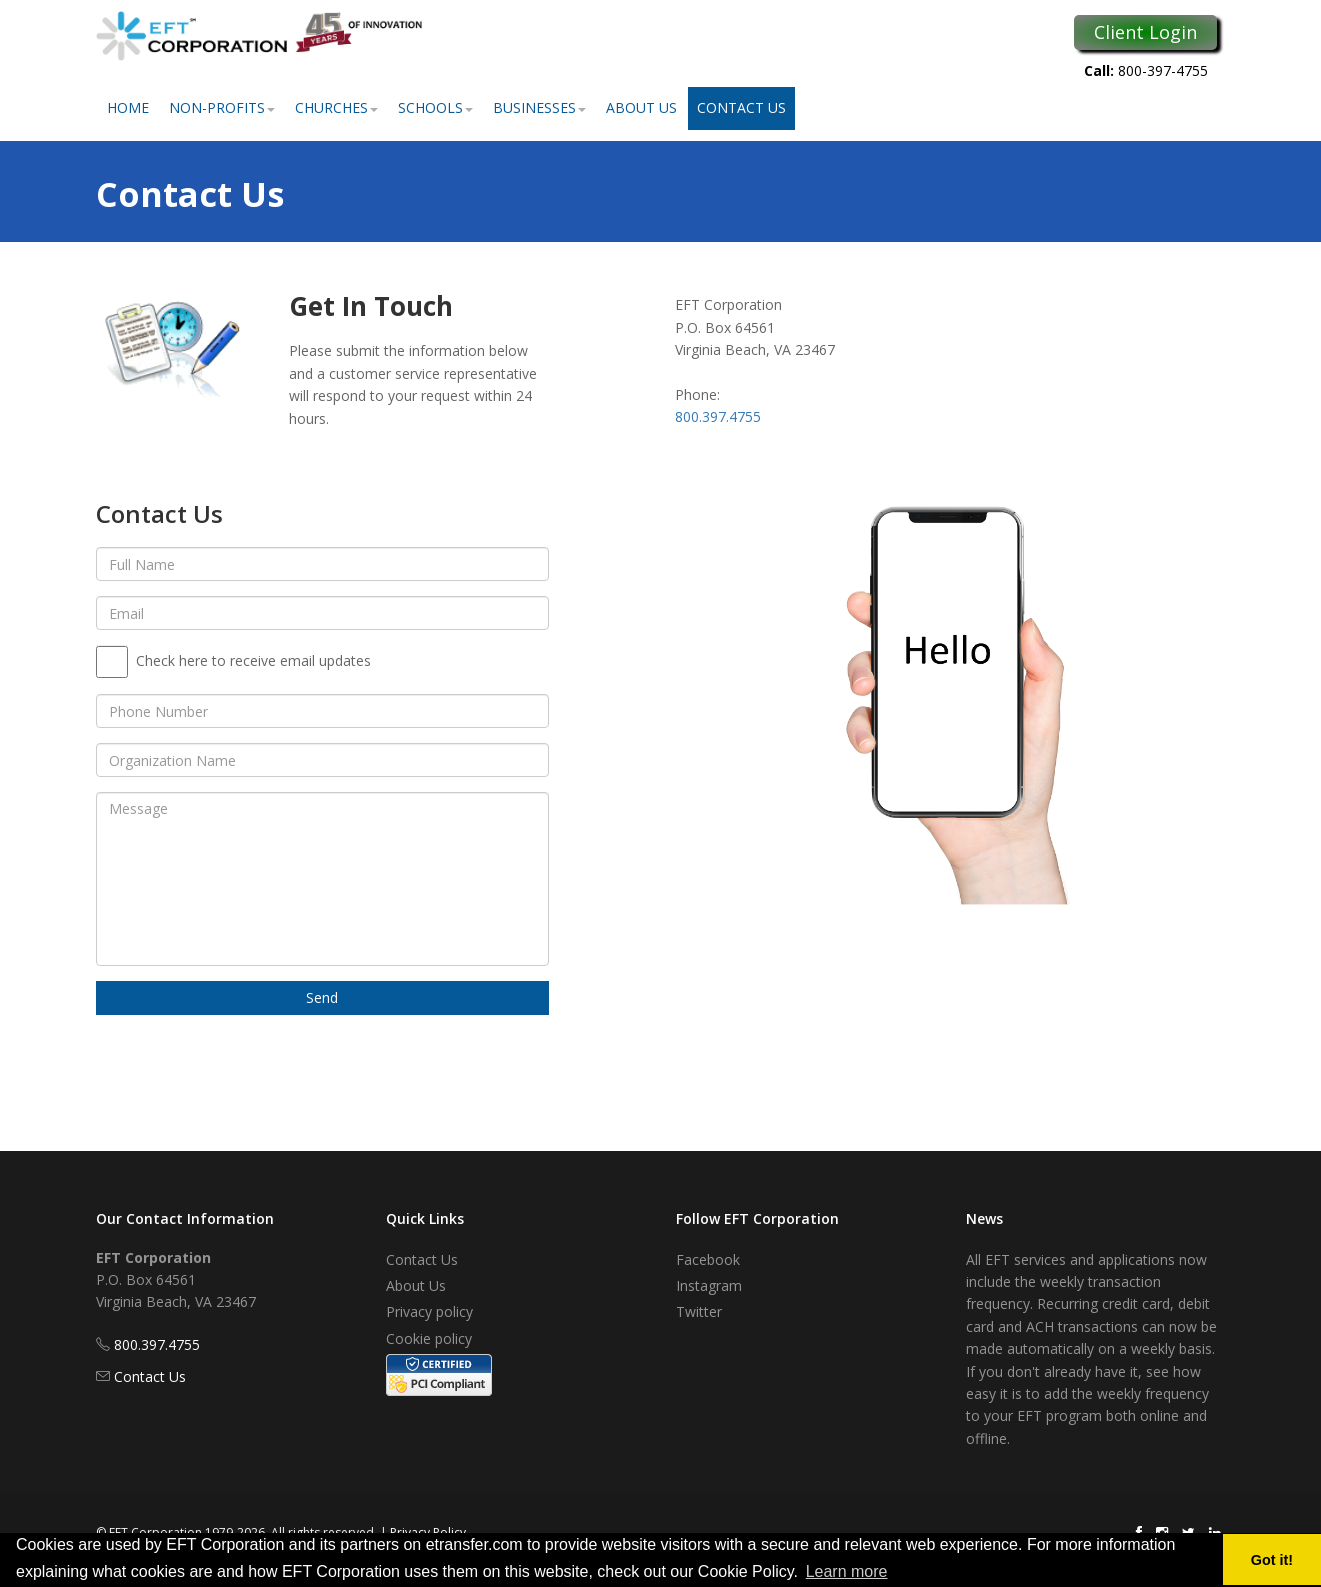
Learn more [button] (847, 1571)
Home (128, 107)
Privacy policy (429, 1311)
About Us (641, 107)
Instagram (709, 1285)
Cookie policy (429, 1338)
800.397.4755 (718, 416)
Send (322, 997)
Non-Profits (222, 107)
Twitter (699, 1311)
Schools (435, 107)
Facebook (708, 1259)
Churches (336, 107)
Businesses (539, 107)
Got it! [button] (1272, 1560)
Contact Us (741, 107)
